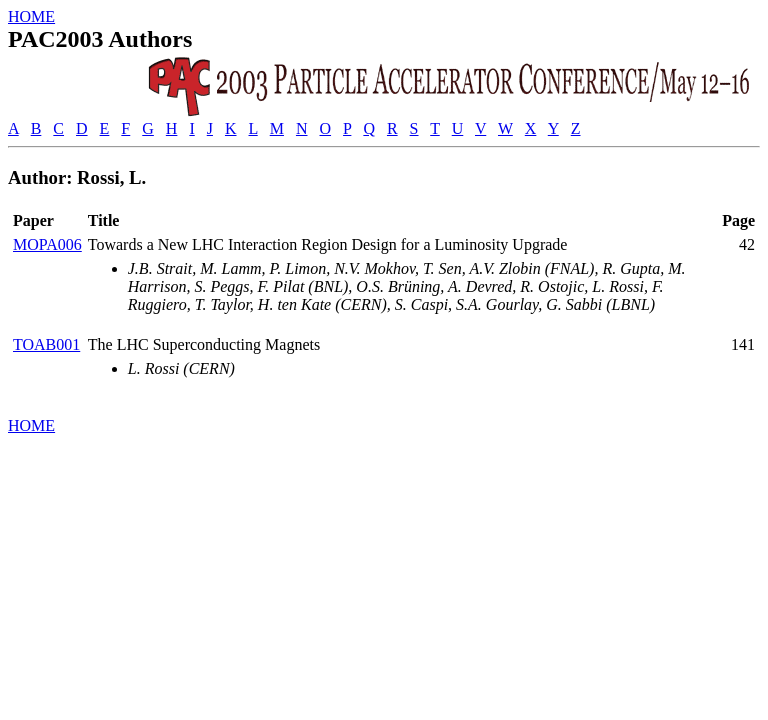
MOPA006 (47, 244)
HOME (31, 16)
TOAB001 (46, 344)
